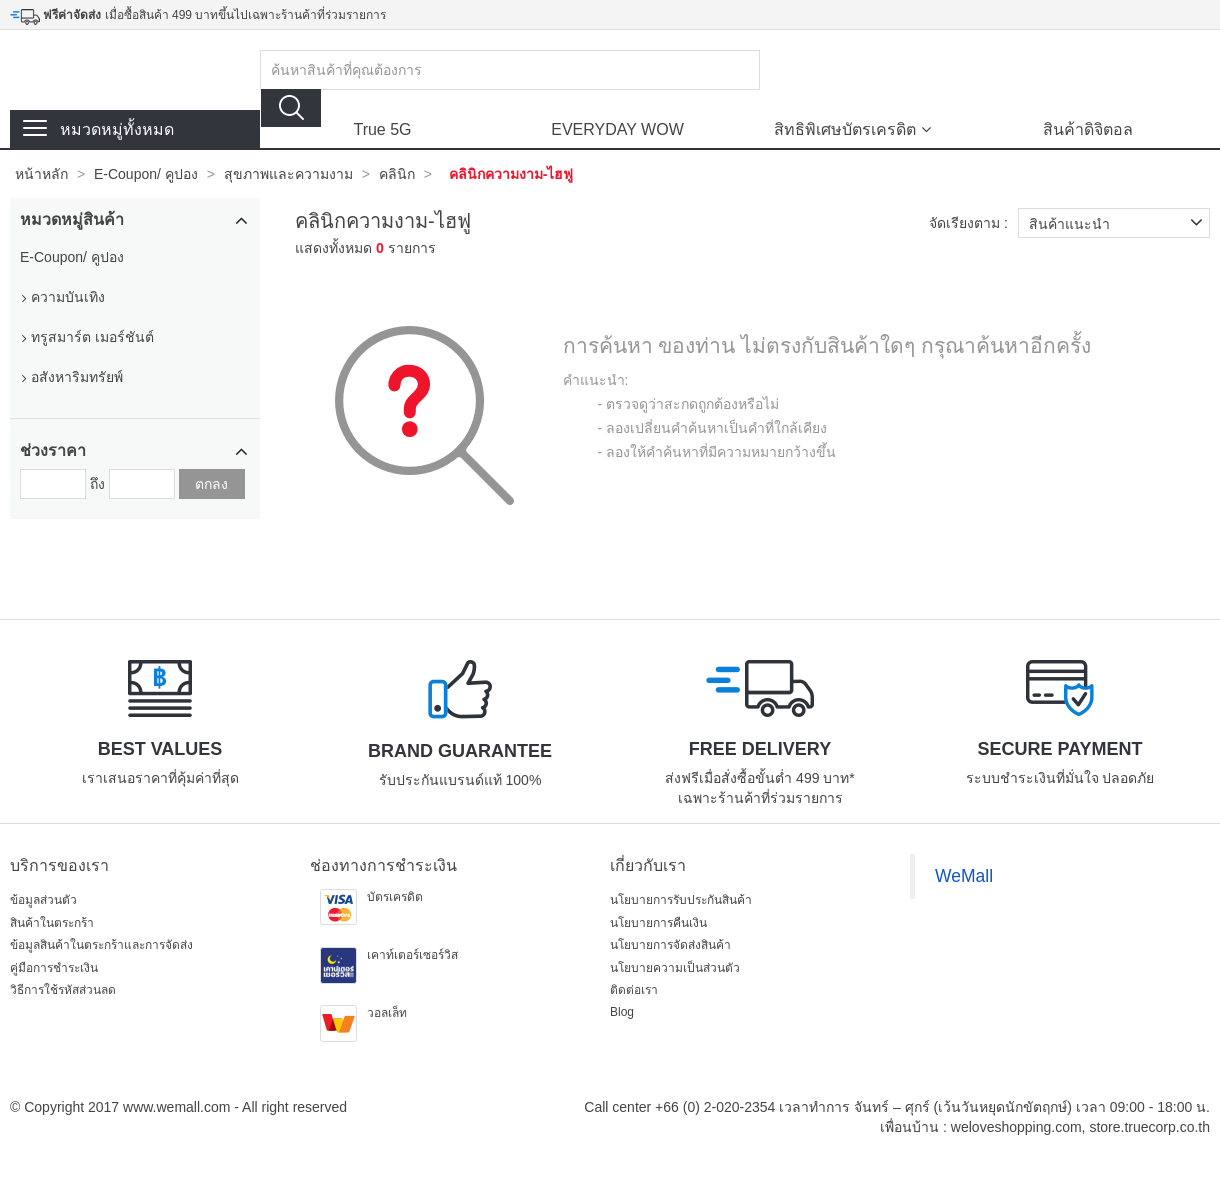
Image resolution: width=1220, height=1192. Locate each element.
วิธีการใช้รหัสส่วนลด (63, 990)
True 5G (382, 129)
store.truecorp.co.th (1149, 1127)
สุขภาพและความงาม (288, 174)
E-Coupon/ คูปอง (146, 174)
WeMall (964, 876)
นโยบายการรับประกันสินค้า (681, 900)
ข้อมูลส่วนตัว (43, 900)
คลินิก (397, 174)
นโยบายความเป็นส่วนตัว (675, 968)
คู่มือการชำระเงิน (54, 968)
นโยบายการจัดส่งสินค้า (670, 945)
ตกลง (211, 484)
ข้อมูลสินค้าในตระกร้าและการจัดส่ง (101, 945)
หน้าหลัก (41, 174)
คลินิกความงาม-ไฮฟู (511, 174)
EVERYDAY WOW (617, 129)
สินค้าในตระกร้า (52, 923)
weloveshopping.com (1016, 1127)
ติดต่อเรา (634, 990)
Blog (622, 1012)
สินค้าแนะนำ (1119, 223)
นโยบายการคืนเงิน (658, 923)
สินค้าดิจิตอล (1088, 129)
